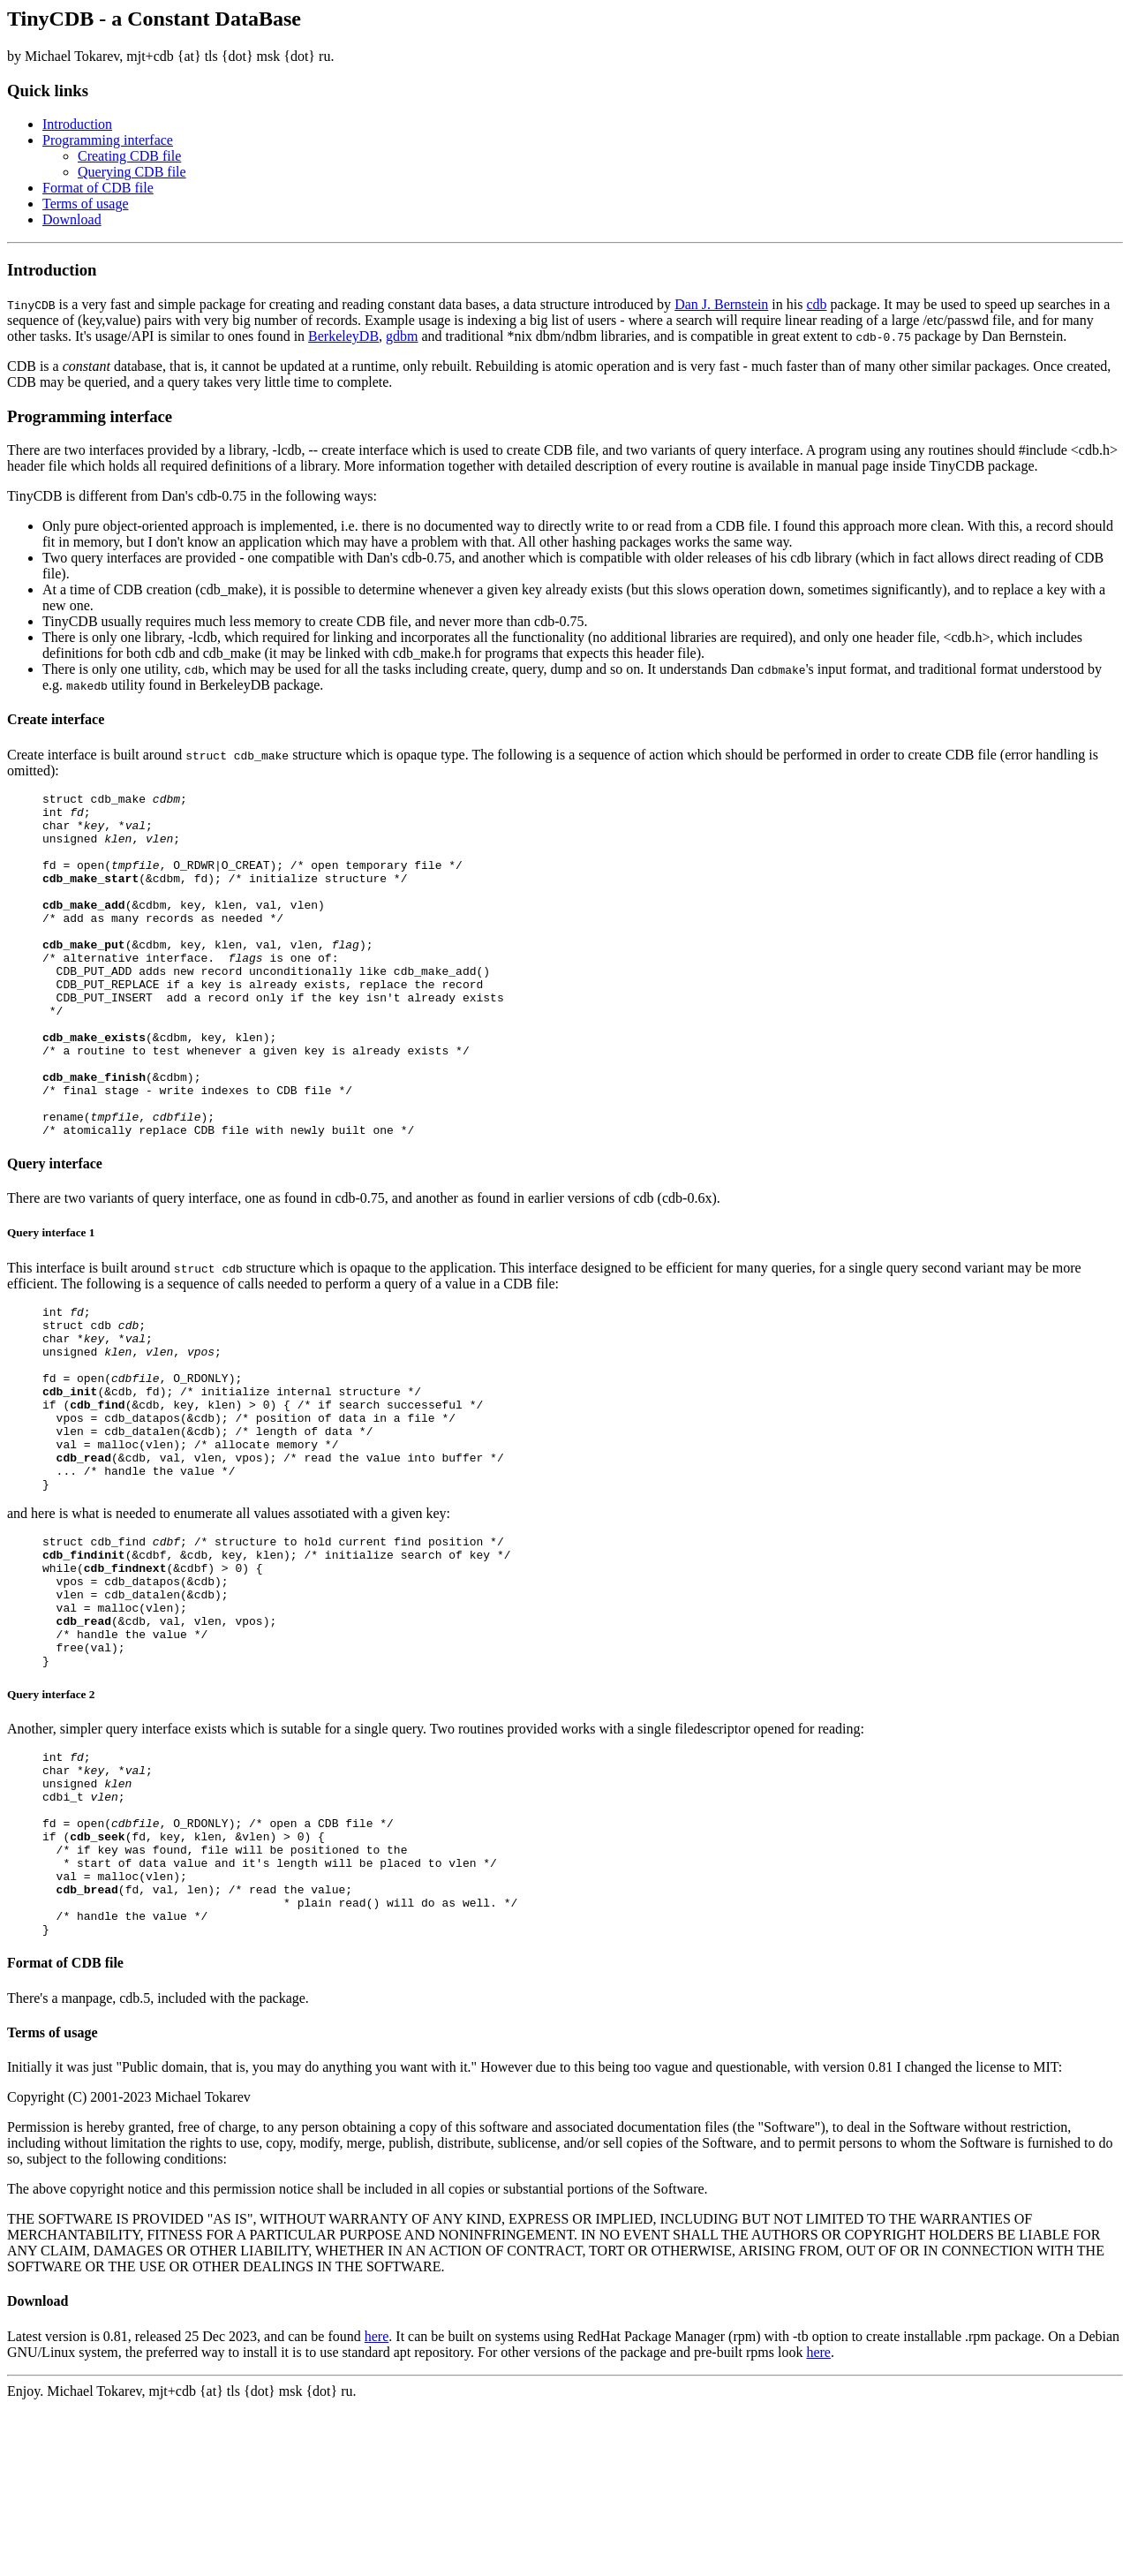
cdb (816, 304)
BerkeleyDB (343, 336)
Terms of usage (85, 203)
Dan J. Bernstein (721, 304)
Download (72, 219)
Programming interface (107, 139)
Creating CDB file (129, 155)
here (377, 2505)
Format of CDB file (98, 187)
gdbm (402, 336)
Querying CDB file (132, 171)
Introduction (77, 124)
